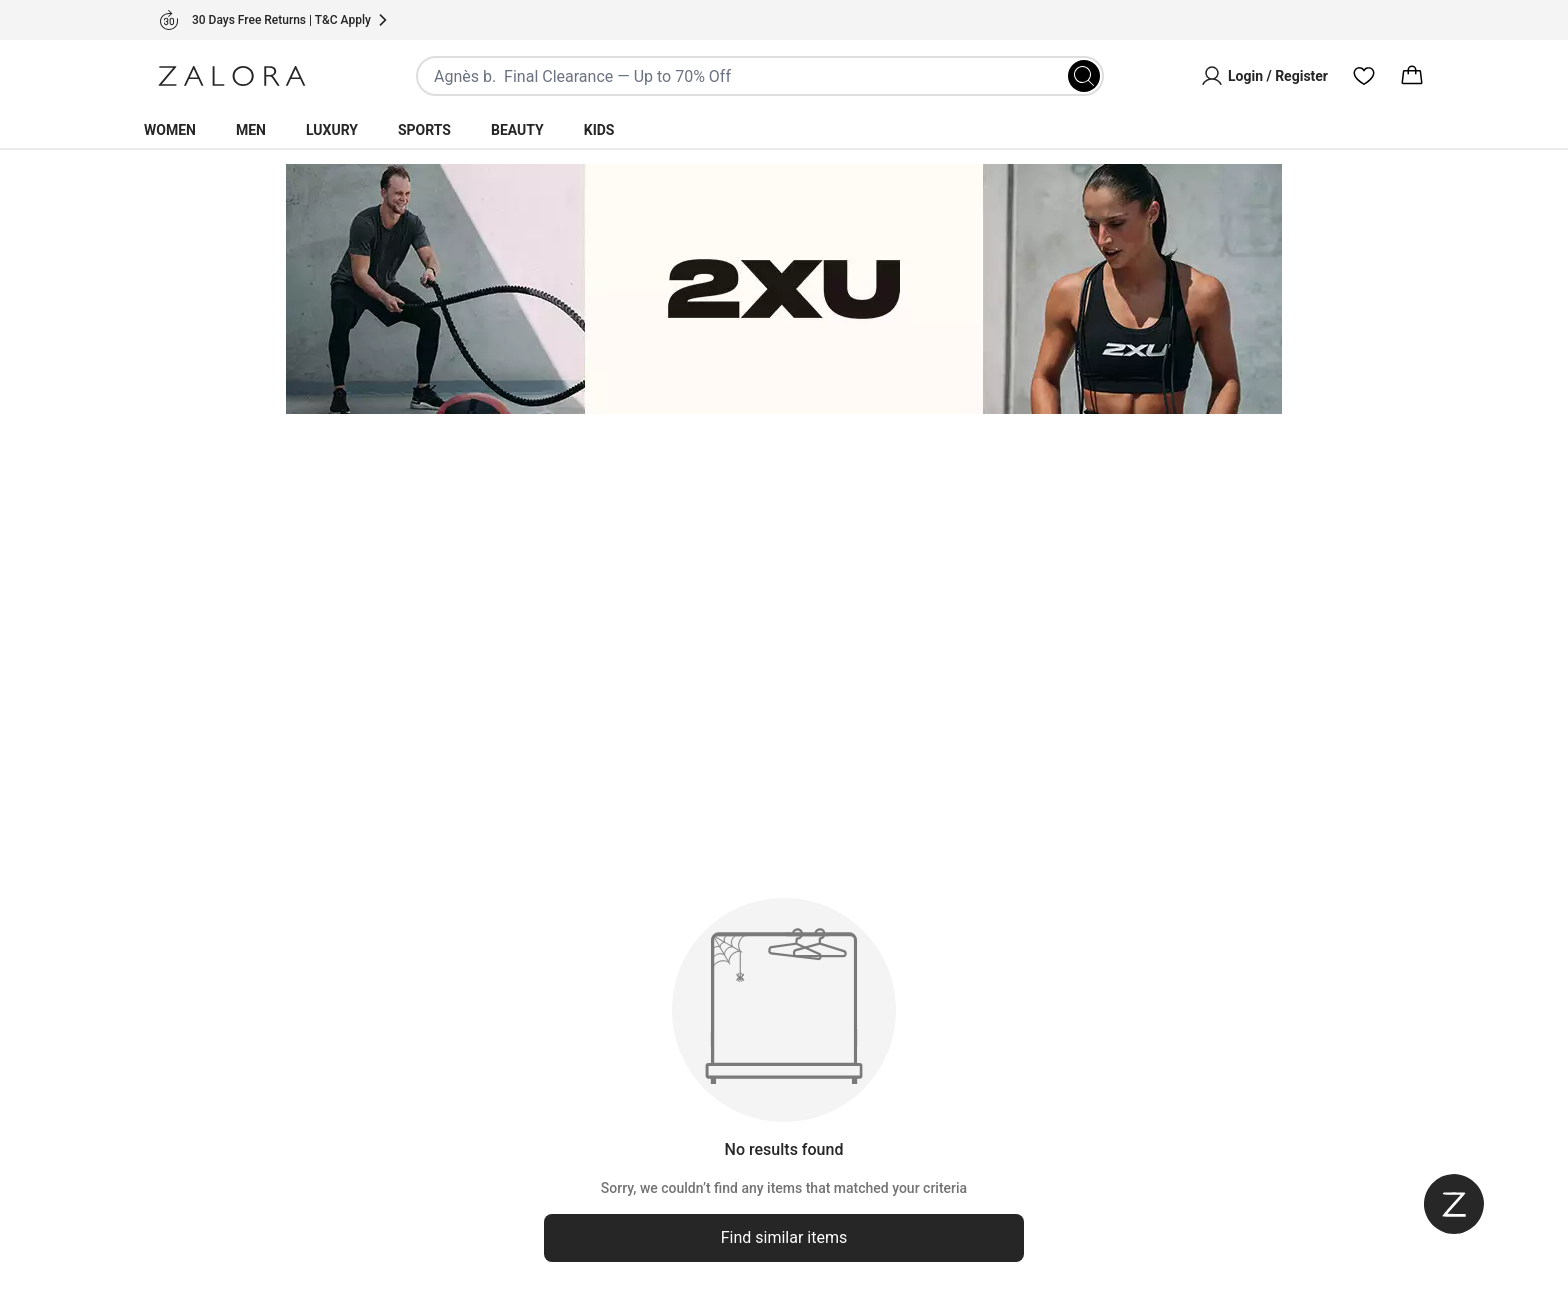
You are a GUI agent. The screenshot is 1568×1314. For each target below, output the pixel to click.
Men (251, 130)
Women (170, 130)
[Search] (1084, 76)
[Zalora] (232, 76)
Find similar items (784, 1237)
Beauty (517, 130)
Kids (599, 130)
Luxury (332, 130)
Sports (424, 130)
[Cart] (1412, 76)
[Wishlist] (1364, 76)
